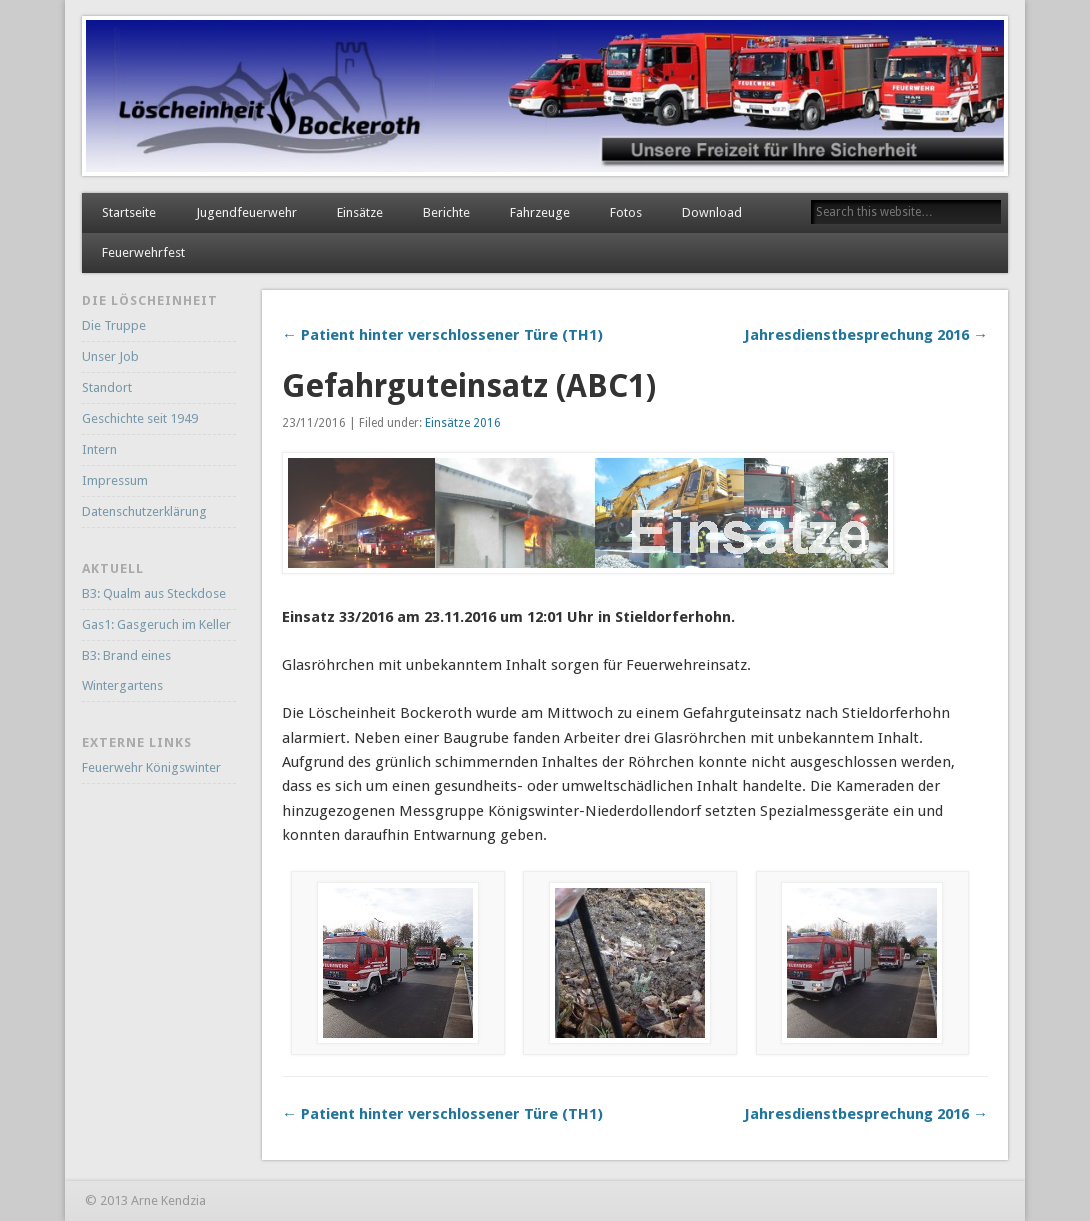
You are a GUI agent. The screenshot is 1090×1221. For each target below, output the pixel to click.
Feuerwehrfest (143, 252)
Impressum (115, 480)
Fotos (626, 212)
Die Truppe (114, 325)
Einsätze (360, 212)
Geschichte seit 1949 (140, 418)
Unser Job (110, 356)
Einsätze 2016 (463, 423)
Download (712, 212)
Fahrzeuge (540, 212)
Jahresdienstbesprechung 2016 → (866, 335)
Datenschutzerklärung (144, 511)
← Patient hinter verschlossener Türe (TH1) (442, 335)
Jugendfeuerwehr (246, 212)
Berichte (446, 212)
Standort (107, 387)
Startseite (129, 212)
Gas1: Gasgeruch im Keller (156, 624)
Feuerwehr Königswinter (151, 767)
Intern (99, 449)
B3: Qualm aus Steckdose (154, 593)
